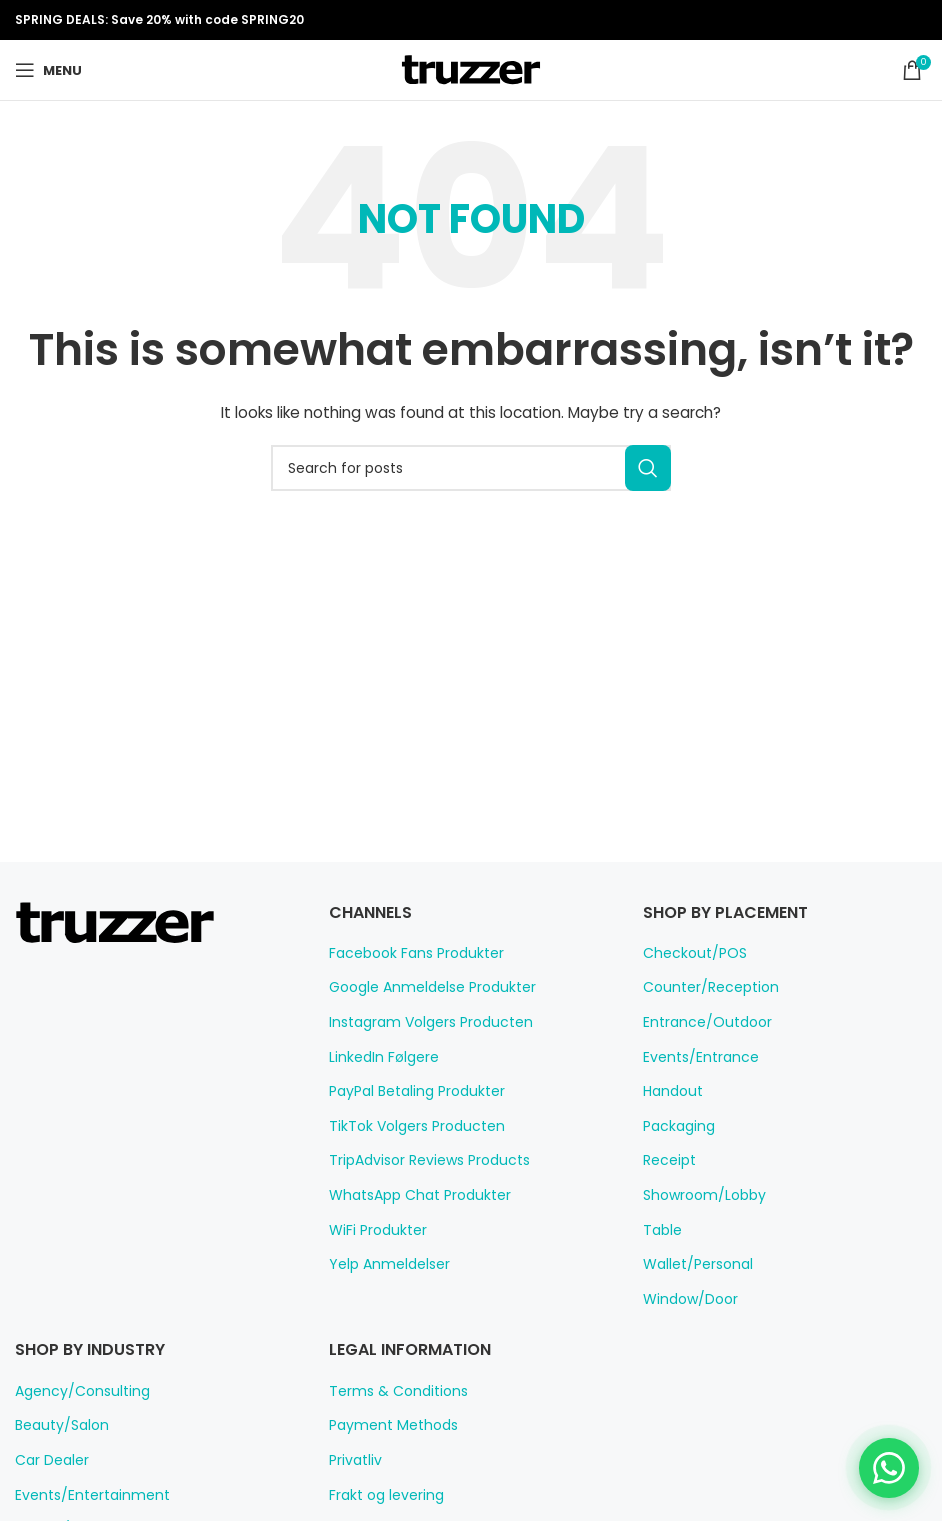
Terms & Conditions (389, 1391)
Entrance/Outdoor (698, 1022)
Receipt (666, 1160)
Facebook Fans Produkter (409, 953)
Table (659, 1230)
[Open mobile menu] (48, 70)
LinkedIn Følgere (381, 1057)
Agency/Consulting (73, 1391)
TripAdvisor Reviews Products (422, 1160)
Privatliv (353, 1460)
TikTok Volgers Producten (408, 1126)
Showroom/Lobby (697, 1195)
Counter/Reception (701, 987)
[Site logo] (471, 69)
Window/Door (685, 1299)
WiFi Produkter (375, 1230)
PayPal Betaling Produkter (410, 1091)
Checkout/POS (689, 953)
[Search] (471, 468)
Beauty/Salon (56, 1425)
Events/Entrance (694, 1057)
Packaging (675, 1126)
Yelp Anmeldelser (383, 1264)
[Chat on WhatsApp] (888, 1467)
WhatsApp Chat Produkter (410, 1195)
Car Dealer (49, 1460)
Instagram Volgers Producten (419, 1022)
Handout (669, 1091)
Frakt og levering (381, 1495)
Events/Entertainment (82, 1495)
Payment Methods (385, 1425)
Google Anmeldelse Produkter (422, 987)
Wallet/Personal (692, 1264)
